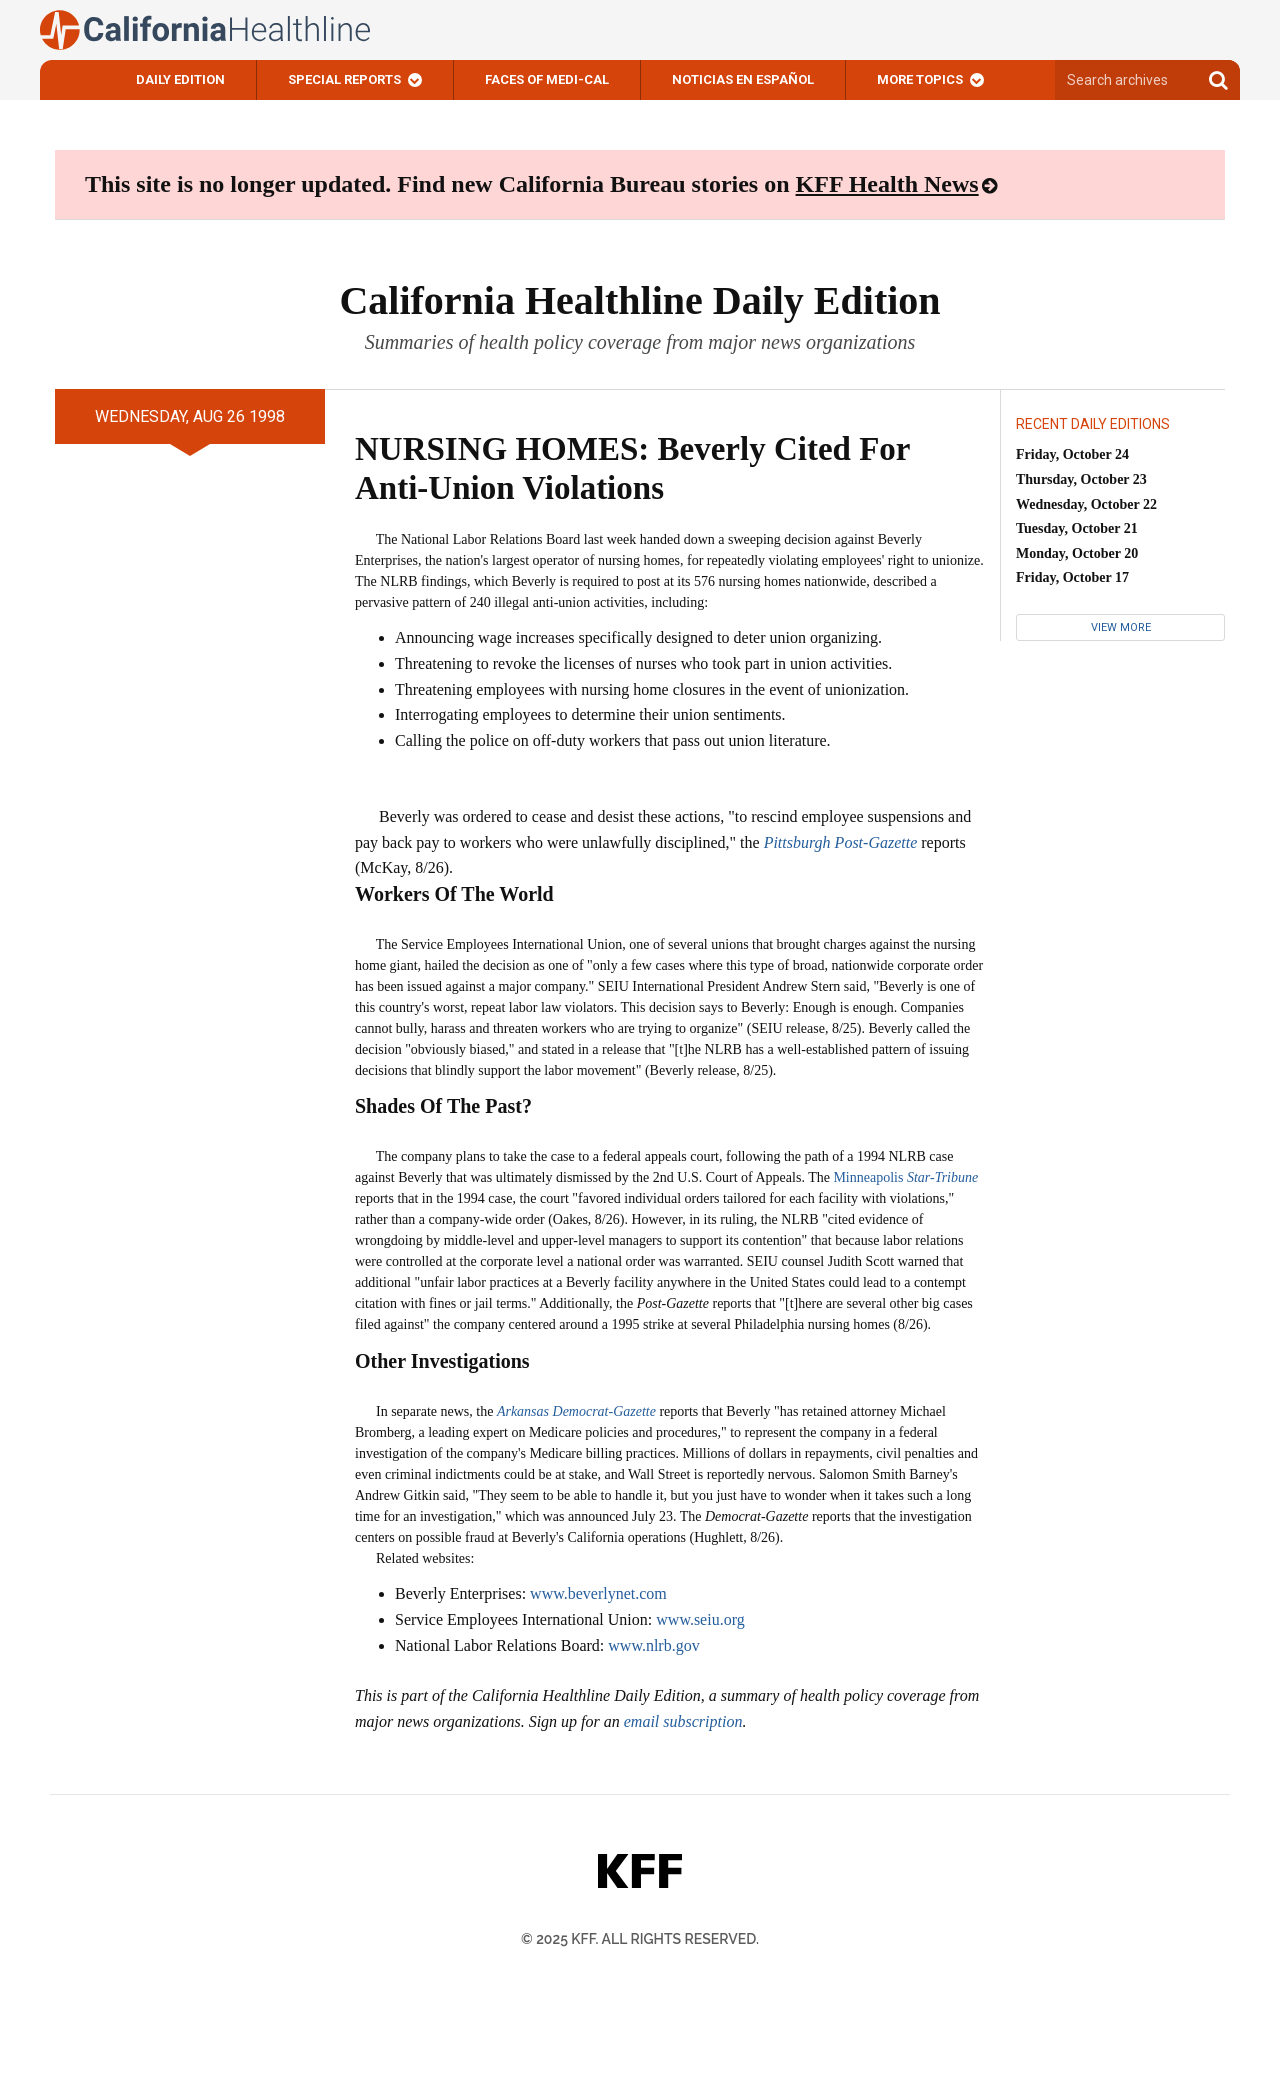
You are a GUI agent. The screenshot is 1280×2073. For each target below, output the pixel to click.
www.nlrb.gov (653, 1645)
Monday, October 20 (1077, 553)
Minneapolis (905, 1177)
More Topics (920, 79)
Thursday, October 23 (1081, 479)
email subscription (683, 1721)
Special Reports (344, 79)
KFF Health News (887, 184)
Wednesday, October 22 (1086, 504)
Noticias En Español (743, 79)
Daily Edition (180, 79)
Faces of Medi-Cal (547, 79)
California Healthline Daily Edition (639, 300)
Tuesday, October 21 (1077, 528)
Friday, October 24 (1072, 454)
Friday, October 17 (1072, 577)
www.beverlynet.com (598, 1593)
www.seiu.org (700, 1619)
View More (1121, 627)
